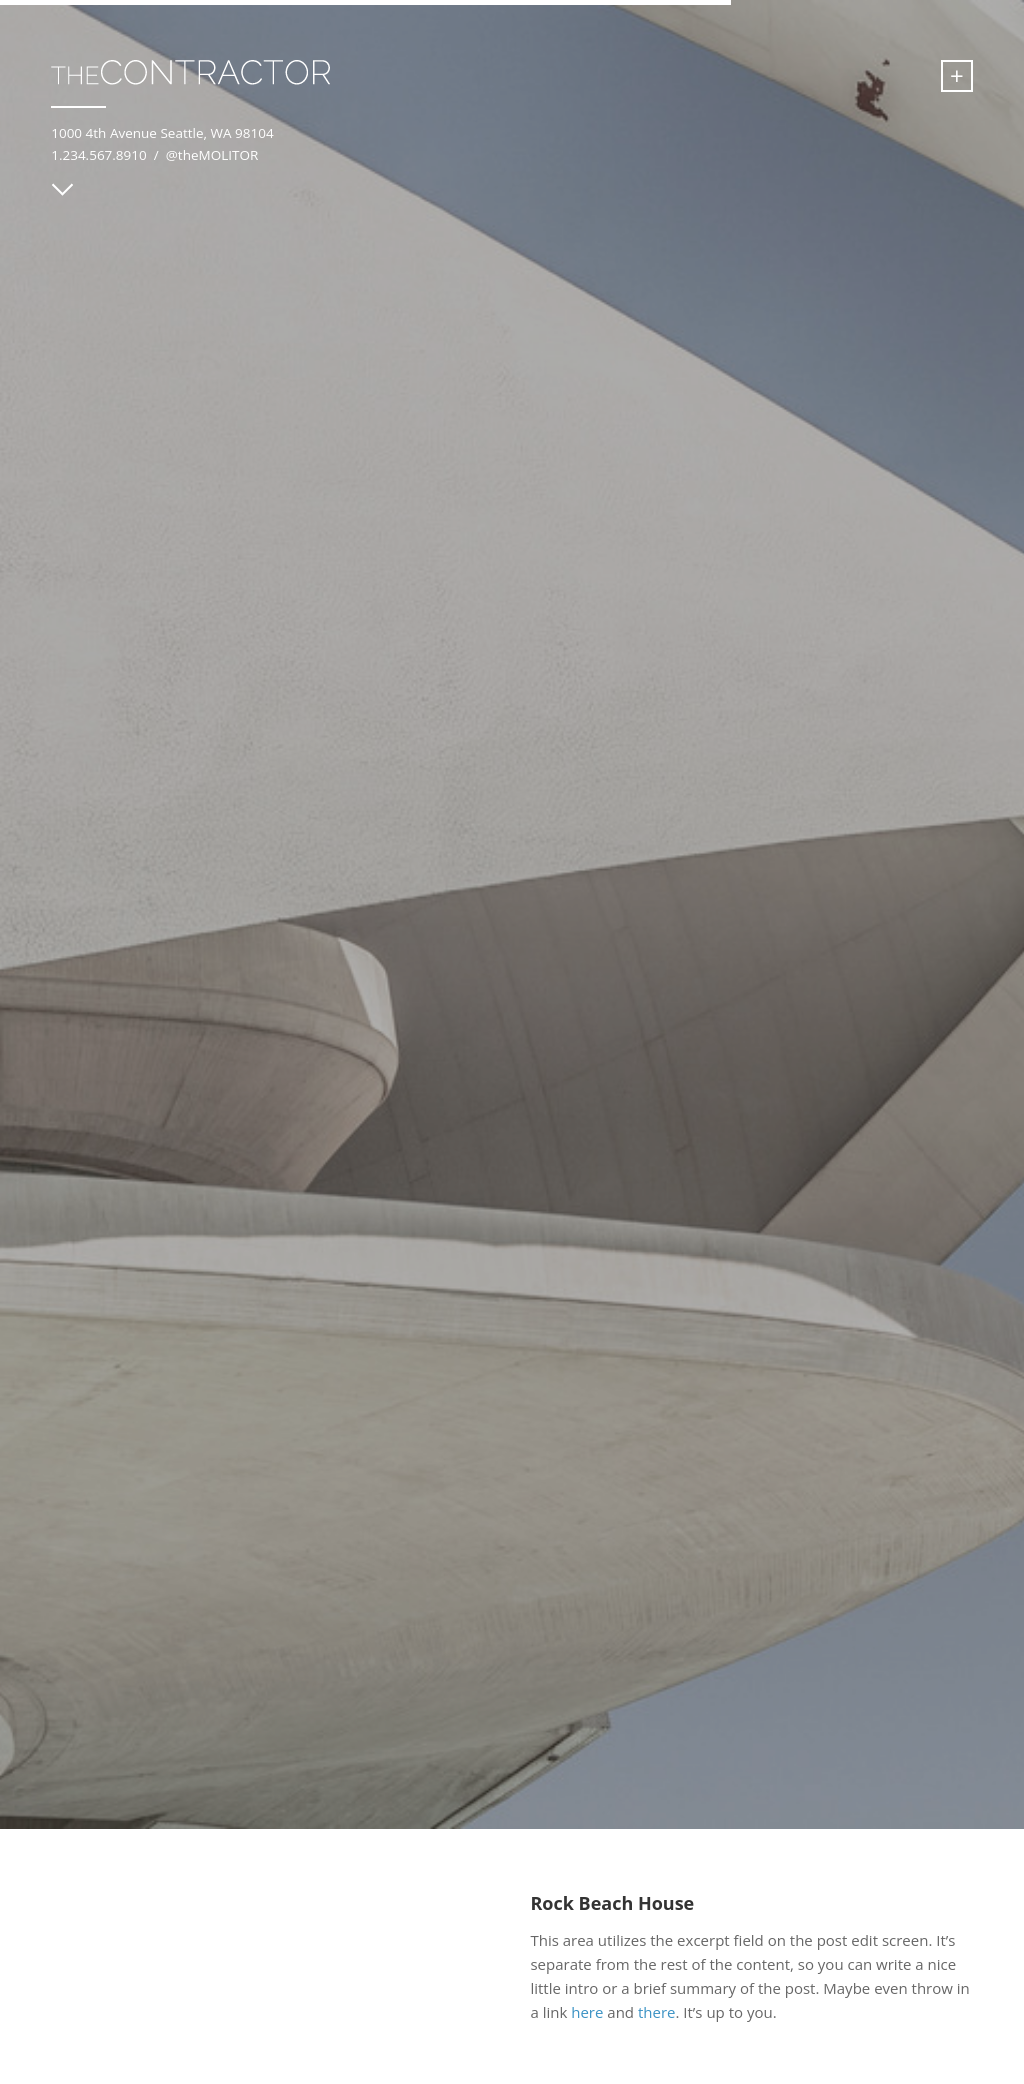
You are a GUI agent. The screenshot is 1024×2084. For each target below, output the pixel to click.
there (657, 2012)
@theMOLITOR (212, 155)
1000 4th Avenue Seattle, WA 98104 (162, 133)
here (587, 2012)
